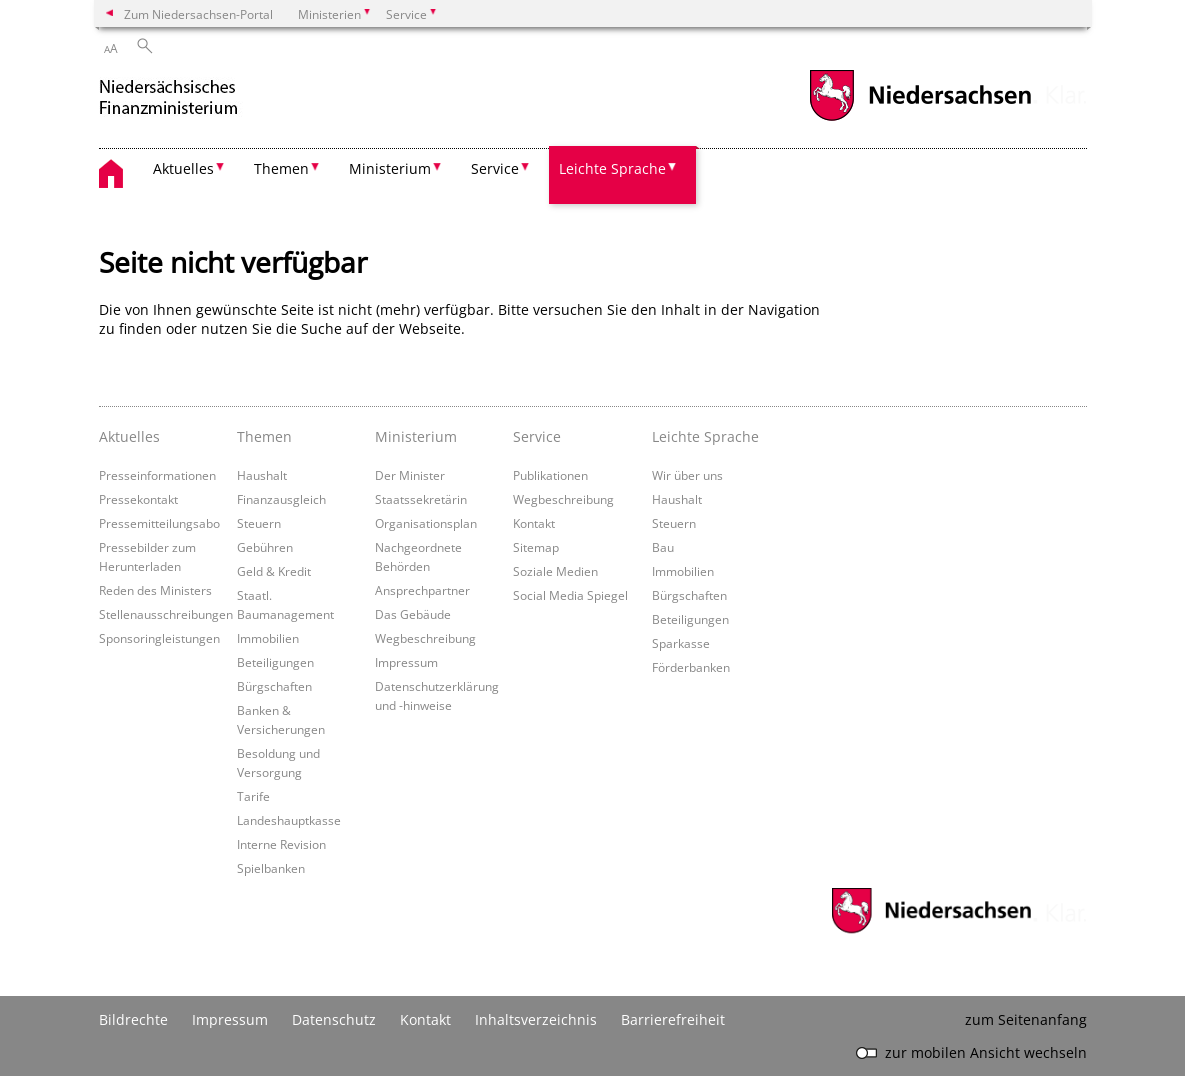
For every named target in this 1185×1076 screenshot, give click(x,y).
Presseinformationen (157, 475)
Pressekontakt (138, 499)
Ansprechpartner (422, 590)
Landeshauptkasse (289, 820)
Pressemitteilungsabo (159, 523)
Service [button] (495, 168)
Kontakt (534, 523)
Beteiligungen (275, 662)
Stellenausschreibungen (166, 614)
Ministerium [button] (390, 168)
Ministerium (416, 436)
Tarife (253, 796)
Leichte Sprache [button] (612, 168)
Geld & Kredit (274, 571)
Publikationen (550, 475)
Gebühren (265, 547)
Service (537, 436)
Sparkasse (681, 643)
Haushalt (262, 475)
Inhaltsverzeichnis (536, 1019)
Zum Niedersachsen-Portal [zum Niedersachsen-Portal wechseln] (198, 14)
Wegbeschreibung (425, 638)
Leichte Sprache (705, 436)
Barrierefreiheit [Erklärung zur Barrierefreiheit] (673, 1019)
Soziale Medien (555, 571)
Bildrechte (133, 1019)
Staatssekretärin (421, 499)
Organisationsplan (426, 523)
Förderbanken (691, 667)
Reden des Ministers (155, 590)
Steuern (259, 523)
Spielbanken (271, 868)
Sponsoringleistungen (159, 638)
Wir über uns (687, 475)
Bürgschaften (274, 686)
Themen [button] (281, 168)
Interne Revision (281, 844)
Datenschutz (334, 1019)
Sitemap (536, 547)
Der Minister (410, 475)
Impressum (406, 662)
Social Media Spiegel (570, 595)
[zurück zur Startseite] (189, 98)
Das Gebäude (413, 614)
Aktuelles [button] (183, 168)
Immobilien (268, 638)
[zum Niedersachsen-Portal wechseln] (920, 118)
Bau (663, 547)
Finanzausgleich (281, 499)
